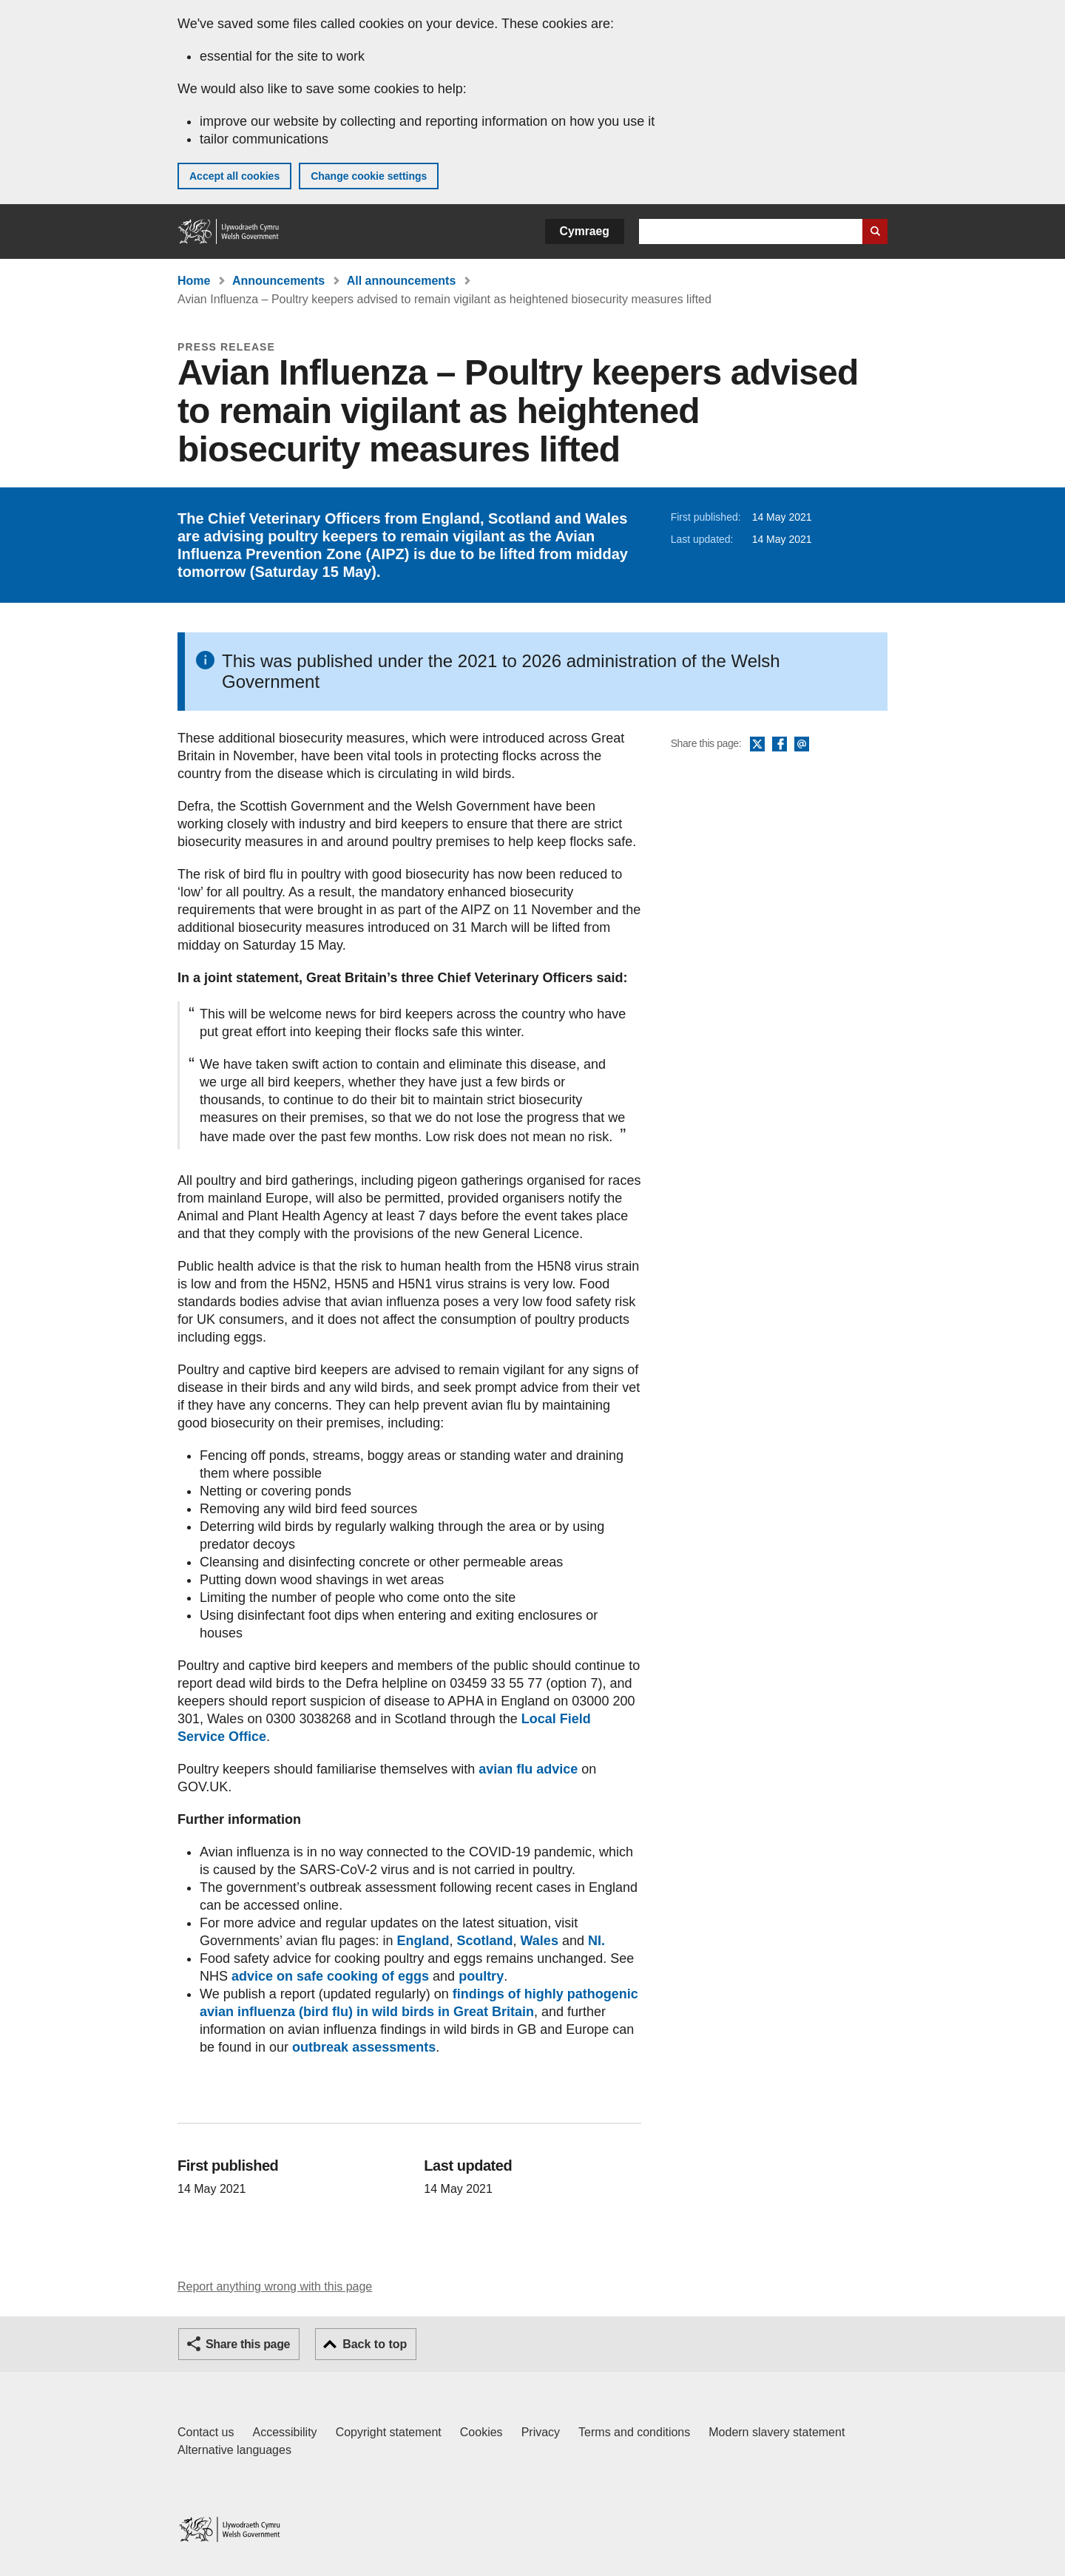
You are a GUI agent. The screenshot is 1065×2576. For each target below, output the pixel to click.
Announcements (278, 280)
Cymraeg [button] (584, 231)
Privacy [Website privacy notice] (540, 2432)
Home (194, 280)
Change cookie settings (369, 176)
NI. (596, 1940)
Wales (539, 1940)
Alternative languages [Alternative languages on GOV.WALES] (234, 2450)
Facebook (779, 745)
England (422, 1940)
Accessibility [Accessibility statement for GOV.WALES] (284, 2432)
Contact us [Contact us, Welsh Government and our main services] (206, 2432)
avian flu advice (528, 1769)
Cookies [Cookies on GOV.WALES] (481, 2432)
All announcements (401, 280)
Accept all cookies (234, 176)
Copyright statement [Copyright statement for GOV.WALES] (389, 2432)
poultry (481, 1976)
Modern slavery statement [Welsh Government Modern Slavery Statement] (777, 2432)
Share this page (248, 2344)
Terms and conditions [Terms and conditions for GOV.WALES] (634, 2432)
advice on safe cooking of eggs (330, 1976)
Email (801, 745)
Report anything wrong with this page (275, 2286)
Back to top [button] (374, 2344)
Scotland (485, 1940)
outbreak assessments (364, 2047)
